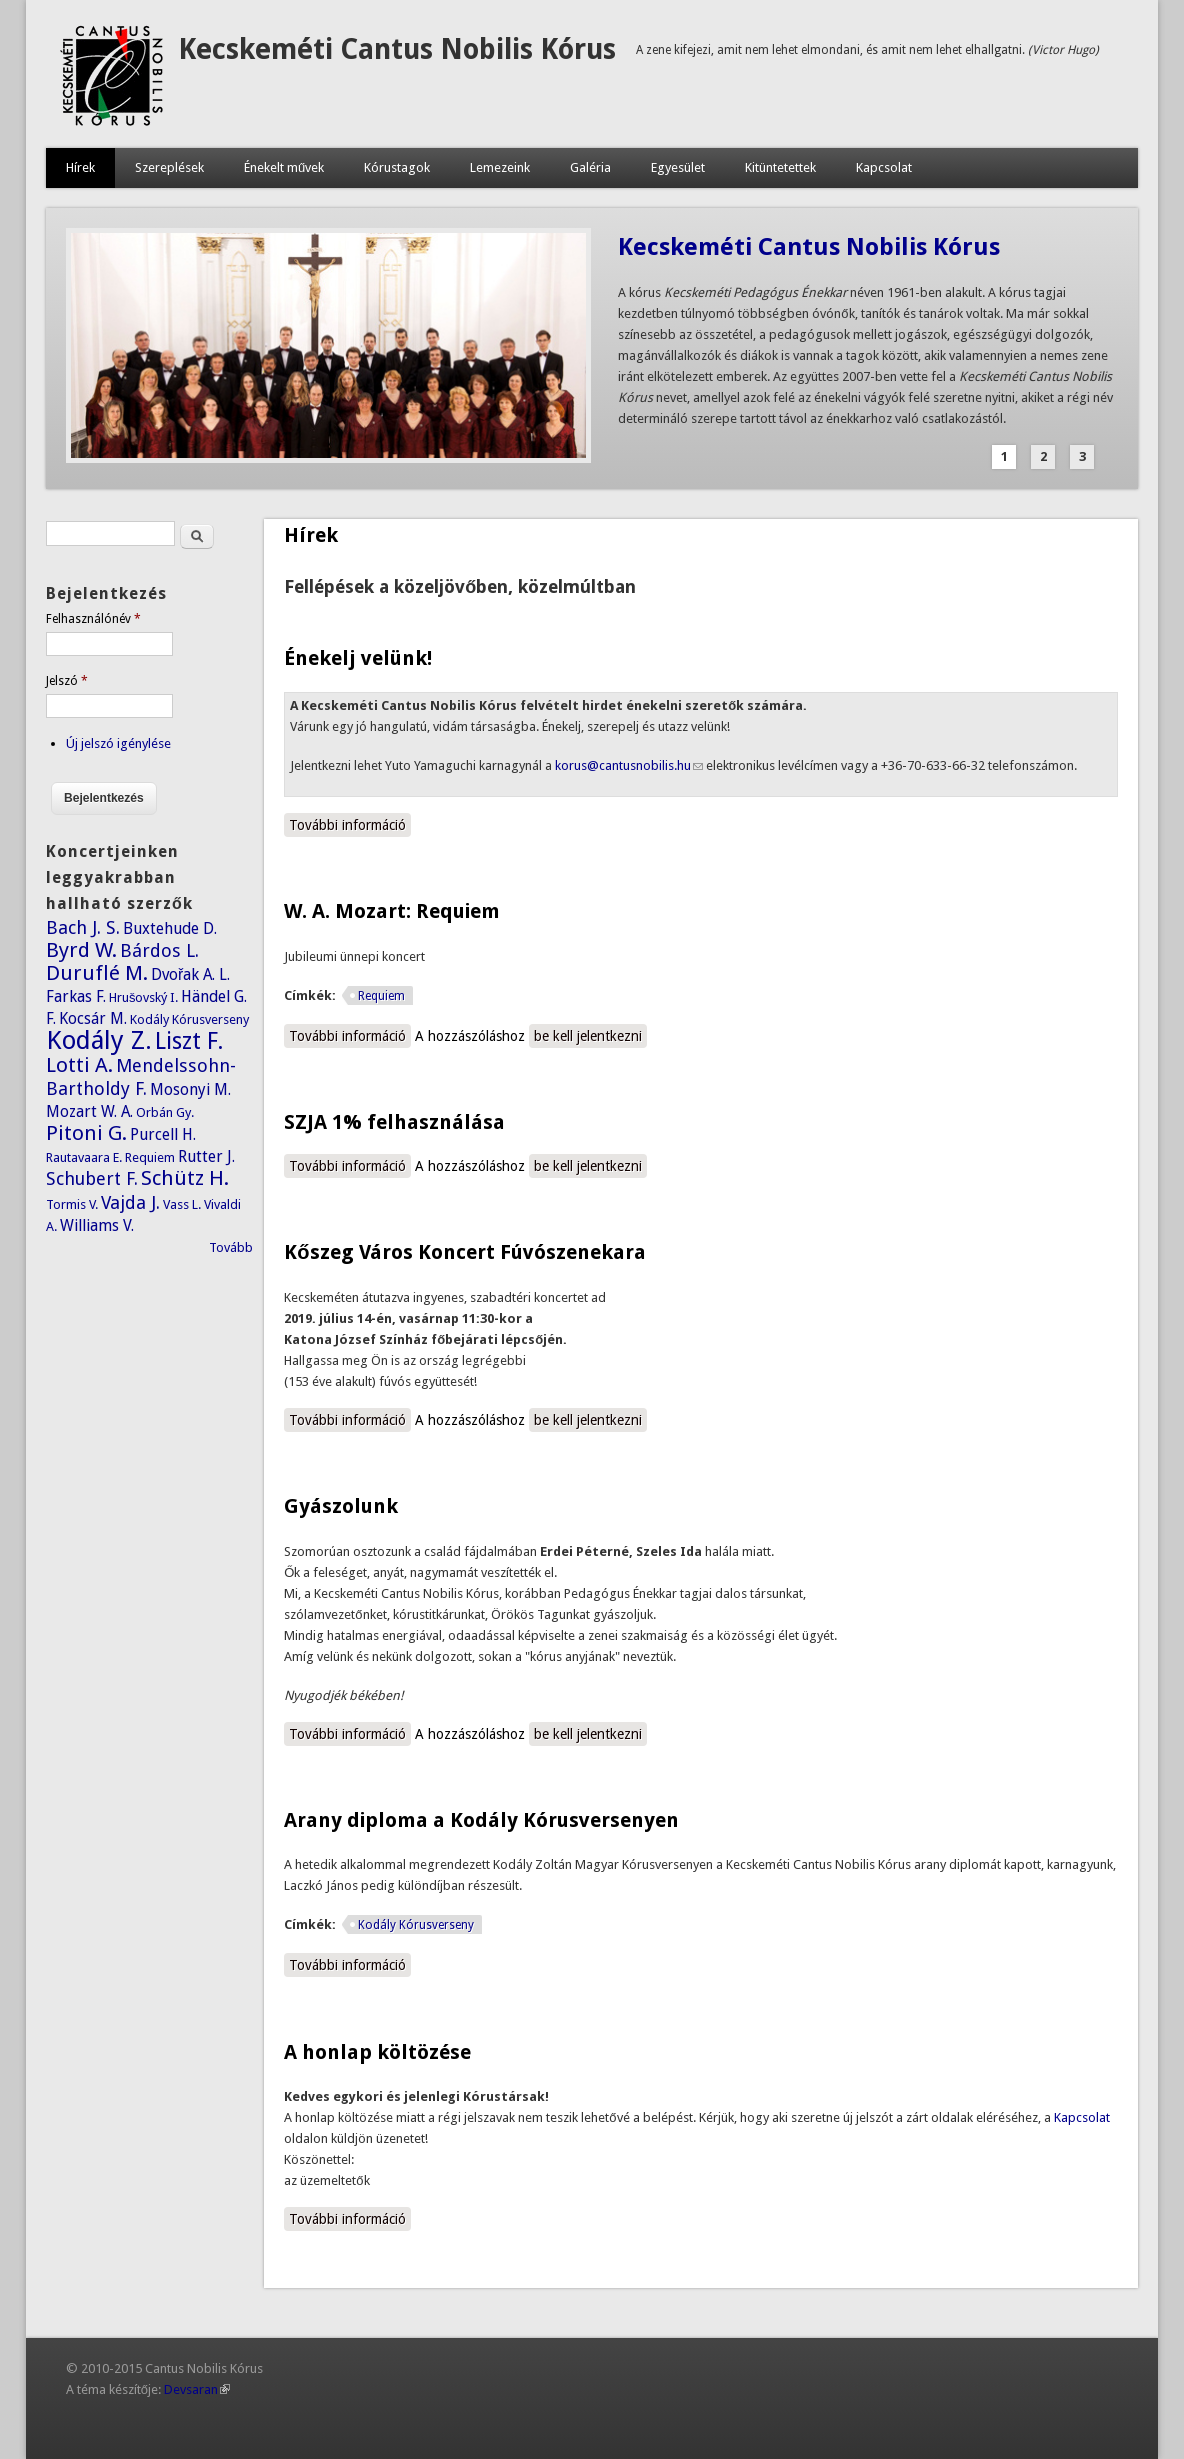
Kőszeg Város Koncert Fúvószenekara (464, 1252)
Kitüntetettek (780, 167)
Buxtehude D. (170, 928)
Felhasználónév (93, 619)
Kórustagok (397, 167)
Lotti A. (79, 1065)
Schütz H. (185, 1178)
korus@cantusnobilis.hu (629, 765)
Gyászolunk (341, 1506)
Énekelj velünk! (358, 658)
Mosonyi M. (190, 1089)
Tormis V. (72, 1204)
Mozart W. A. (89, 1111)
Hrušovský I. (144, 997)
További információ (350, 824)
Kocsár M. (93, 1018)
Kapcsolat (884, 167)
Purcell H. (163, 1134)
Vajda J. (130, 1202)
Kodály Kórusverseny (416, 1925)
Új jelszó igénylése (118, 743)
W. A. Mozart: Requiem (392, 911)
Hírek (80, 167)
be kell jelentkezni (588, 1036)
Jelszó (67, 681)
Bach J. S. (83, 927)
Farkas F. (76, 996)
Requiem (381, 996)
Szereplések (169, 167)
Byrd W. (81, 950)
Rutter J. (206, 1156)
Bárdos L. (159, 950)
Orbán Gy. (165, 1112)
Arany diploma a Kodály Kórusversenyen (481, 1820)
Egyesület (678, 167)
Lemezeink (500, 167)
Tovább (231, 1247)
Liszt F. (189, 1041)
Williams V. (97, 1225)
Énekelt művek (284, 167)
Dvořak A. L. (190, 974)
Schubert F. (92, 1178)
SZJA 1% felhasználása (394, 1122)
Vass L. (182, 1204)
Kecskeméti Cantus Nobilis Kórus (397, 49)
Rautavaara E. (84, 1157)
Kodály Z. (99, 1040)
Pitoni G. (86, 1133)
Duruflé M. (97, 973)
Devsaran (197, 2389)
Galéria (590, 167)
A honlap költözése (377, 2052)
